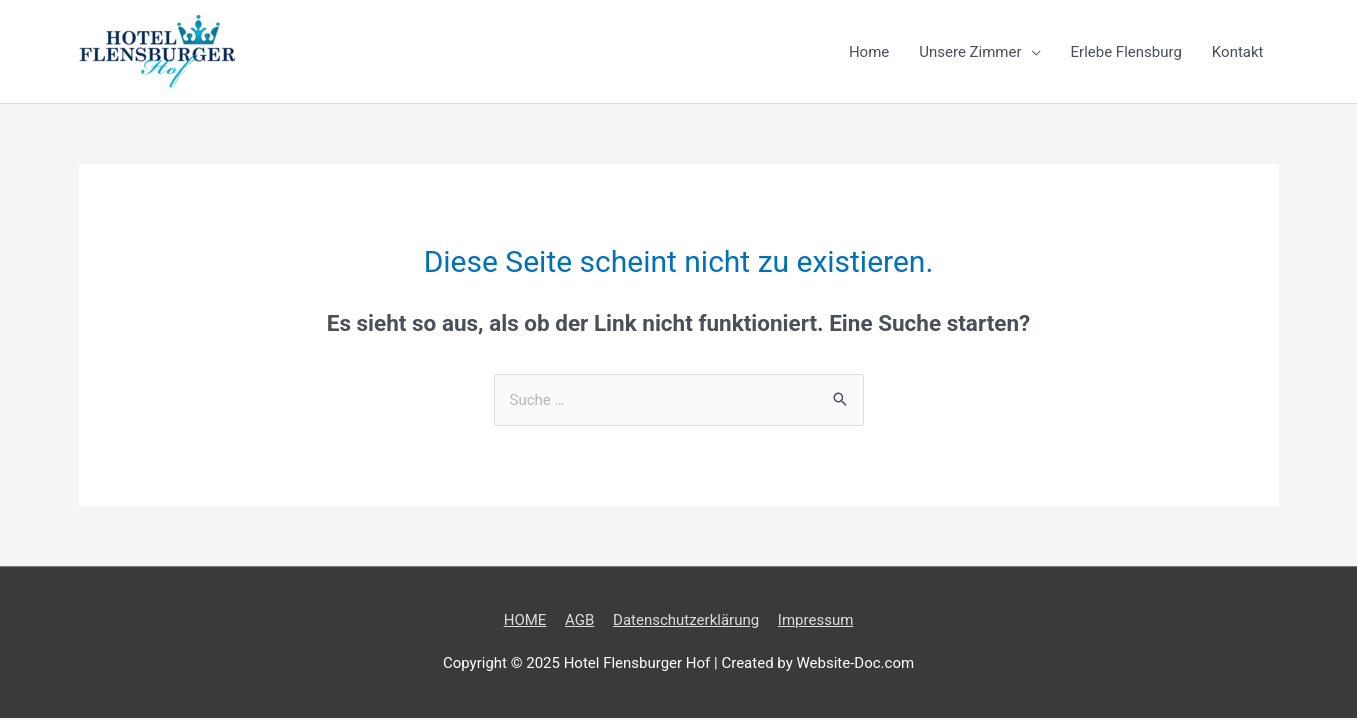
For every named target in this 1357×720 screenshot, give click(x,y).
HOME (525, 620)
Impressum (815, 620)
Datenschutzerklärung (686, 620)
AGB (579, 620)
